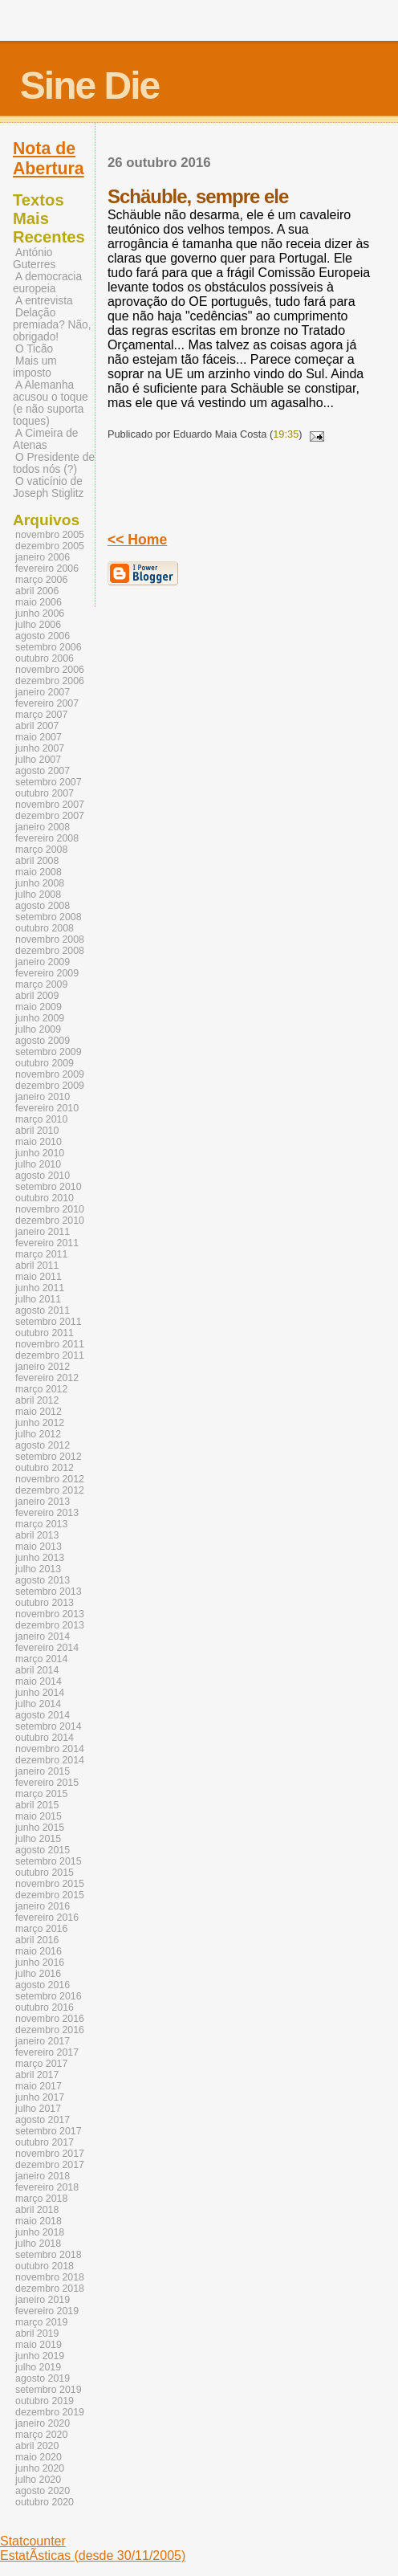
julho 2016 (38, 1973)
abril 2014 (37, 1670)
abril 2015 (37, 1805)
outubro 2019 (44, 2401)
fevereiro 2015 (47, 1782)
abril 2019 (37, 2333)
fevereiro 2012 (47, 1378)
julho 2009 (38, 1029)
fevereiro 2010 (47, 1108)
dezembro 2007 (49, 815)
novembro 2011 (49, 1344)
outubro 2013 (44, 1602)
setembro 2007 (48, 782)
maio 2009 (38, 1007)
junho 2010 (39, 1153)
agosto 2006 (42, 636)
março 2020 (41, 2434)
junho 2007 (39, 748)
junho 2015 (39, 1827)
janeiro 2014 (42, 1636)
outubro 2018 (44, 2266)
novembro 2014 (49, 1749)
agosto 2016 (42, 1985)
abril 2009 (37, 995)
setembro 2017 (48, 2131)
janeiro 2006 (42, 557)
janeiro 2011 (42, 1231)
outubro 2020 (44, 2502)
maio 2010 (38, 1141)
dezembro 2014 (49, 1760)
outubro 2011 (44, 1333)
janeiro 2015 (42, 1771)
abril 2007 (37, 726)
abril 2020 (37, 2446)
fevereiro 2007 (47, 703)
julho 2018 (38, 2243)
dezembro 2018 (49, 2288)
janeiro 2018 (42, 2176)
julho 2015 (38, 1838)
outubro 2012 (44, 1467)
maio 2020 (38, 2457)
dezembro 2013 (49, 1625)
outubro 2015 (44, 1872)
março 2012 (41, 1389)
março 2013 (41, 1524)
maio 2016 (38, 1951)
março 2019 (41, 2322)
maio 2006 (38, 602)
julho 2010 (38, 1164)
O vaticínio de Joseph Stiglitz (48, 487)
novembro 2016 (49, 2018)
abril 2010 (37, 1130)
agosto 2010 (42, 1175)
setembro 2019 (48, 2389)
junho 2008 (39, 883)
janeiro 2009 (42, 962)
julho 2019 (38, 2367)
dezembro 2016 (49, 2030)
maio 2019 (38, 2344)
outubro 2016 (44, 2007)
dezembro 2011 (49, 1355)
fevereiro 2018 (47, 2187)
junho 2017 (39, 2097)
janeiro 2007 (42, 692)
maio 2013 (38, 1546)
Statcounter (33, 2541)
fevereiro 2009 (47, 973)
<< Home (137, 540)
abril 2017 (37, 2075)
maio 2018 (38, 2221)
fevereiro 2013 (47, 1512)
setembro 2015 (48, 1861)
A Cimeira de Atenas (45, 439)
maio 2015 (38, 1816)
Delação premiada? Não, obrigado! (52, 325)
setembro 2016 (48, 1996)
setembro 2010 (48, 1186)
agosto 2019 (42, 2378)
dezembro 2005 (49, 546)
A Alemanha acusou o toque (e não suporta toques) (50, 403)
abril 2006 (37, 591)
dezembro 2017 (49, 2164)
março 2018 (41, 2198)
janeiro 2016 (42, 1906)
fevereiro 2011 (47, 1243)
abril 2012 (37, 1400)
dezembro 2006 (49, 681)
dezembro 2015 (49, 1895)
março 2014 (41, 1659)
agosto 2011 (42, 1310)
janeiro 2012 (42, 1366)
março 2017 (41, 2063)
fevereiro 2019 (47, 2311)
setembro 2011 (48, 1321)
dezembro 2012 (49, 1490)
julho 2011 (38, 1299)
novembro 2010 (49, 1209)
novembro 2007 (49, 804)
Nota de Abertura (48, 158)
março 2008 (41, 849)
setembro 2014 (48, 1726)
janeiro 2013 (42, 1501)
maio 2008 (38, 872)
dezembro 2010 (49, 1220)
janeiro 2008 (42, 827)
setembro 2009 (48, 1052)
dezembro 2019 (49, 2412)
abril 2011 (37, 1265)
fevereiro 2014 (47, 1647)
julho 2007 (38, 759)
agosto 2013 (42, 1580)
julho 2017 (38, 2108)
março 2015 (41, 1794)
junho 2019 (39, 2356)
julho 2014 (38, 1704)
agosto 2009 (42, 1040)
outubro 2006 (44, 658)
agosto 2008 (42, 905)
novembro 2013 (49, 1614)
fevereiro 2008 (47, 838)
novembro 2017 (49, 2153)
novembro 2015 (49, 1883)
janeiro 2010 (42, 1097)
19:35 (285, 434)
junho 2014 (39, 1692)
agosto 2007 (42, 770)
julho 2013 (38, 1569)
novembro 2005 (49, 534)
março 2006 (41, 579)
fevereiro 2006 (47, 568)
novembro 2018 (49, 2277)
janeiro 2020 (42, 2423)
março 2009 (41, 984)
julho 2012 (38, 1434)
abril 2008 (37, 860)
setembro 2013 (48, 1591)
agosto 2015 (42, 1850)
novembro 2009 (49, 1074)
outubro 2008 (44, 928)
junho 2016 (39, 1962)
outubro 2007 (44, 793)
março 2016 (41, 1928)
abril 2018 (37, 2209)
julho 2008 (38, 894)
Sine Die (89, 85)
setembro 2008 (48, 917)
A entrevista (44, 301)
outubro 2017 (44, 2142)
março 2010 (41, 1119)
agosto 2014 (42, 1715)
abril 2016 (37, 1940)
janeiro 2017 (42, 2041)
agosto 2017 (42, 2120)
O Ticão (34, 349)
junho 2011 (39, 1288)
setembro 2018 (48, 2254)
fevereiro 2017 (47, 2052)
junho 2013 (39, 1557)
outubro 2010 (44, 1198)
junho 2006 (39, 613)
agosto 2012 (42, 1445)
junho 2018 (39, 2232)
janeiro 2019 (42, 2299)
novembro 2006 (49, 669)
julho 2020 (38, 2479)
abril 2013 (37, 1535)
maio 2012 (38, 1411)
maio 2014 (38, 1681)
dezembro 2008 (49, 950)
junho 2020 (39, 2468)
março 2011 (41, 1254)
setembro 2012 (48, 1456)
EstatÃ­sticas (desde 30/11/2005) (92, 2555)
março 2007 (41, 714)
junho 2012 (39, 1423)
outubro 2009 (44, 1063)
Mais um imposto (35, 367)
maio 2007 (38, 737)
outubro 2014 (44, 1737)
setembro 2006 (48, 647)
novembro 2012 (49, 1479)
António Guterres (34, 259)
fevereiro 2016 (47, 1917)
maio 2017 (38, 2086)
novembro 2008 (49, 939)
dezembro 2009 (49, 1085)
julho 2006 (38, 624)
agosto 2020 (42, 2491)
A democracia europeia (47, 283)
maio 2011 (38, 1276)
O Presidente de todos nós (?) (54, 463)
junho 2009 (39, 1018)
